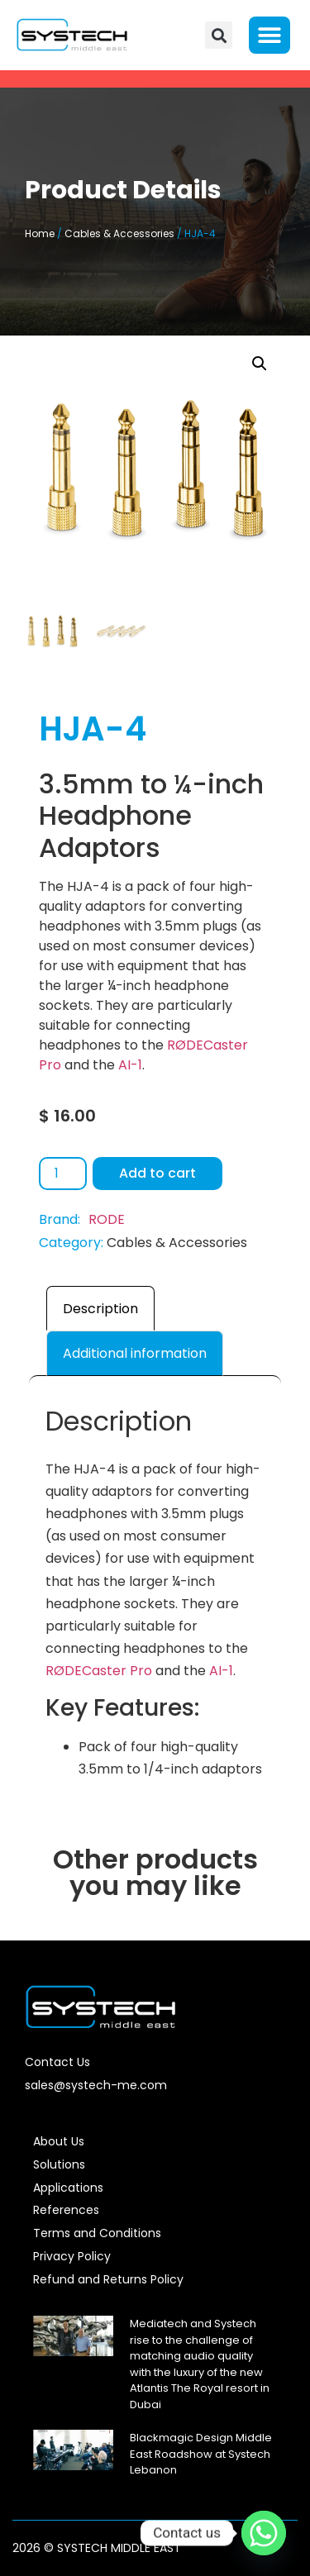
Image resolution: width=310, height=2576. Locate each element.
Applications (68, 2187)
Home (40, 233)
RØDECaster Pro (98, 1670)
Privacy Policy (72, 2256)
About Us (58, 2141)
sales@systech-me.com (96, 2085)
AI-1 (130, 1064)
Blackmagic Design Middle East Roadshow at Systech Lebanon (201, 2454)
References (66, 2210)
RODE (106, 1219)
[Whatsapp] (263, 2533)
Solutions (59, 2164)
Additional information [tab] (135, 1353)
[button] (218, 35)
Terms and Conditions (97, 2233)
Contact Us (57, 2062)
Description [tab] (100, 1308)
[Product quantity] (63, 1173)
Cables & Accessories (119, 233)
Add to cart (157, 1173)
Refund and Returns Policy (108, 2279)
